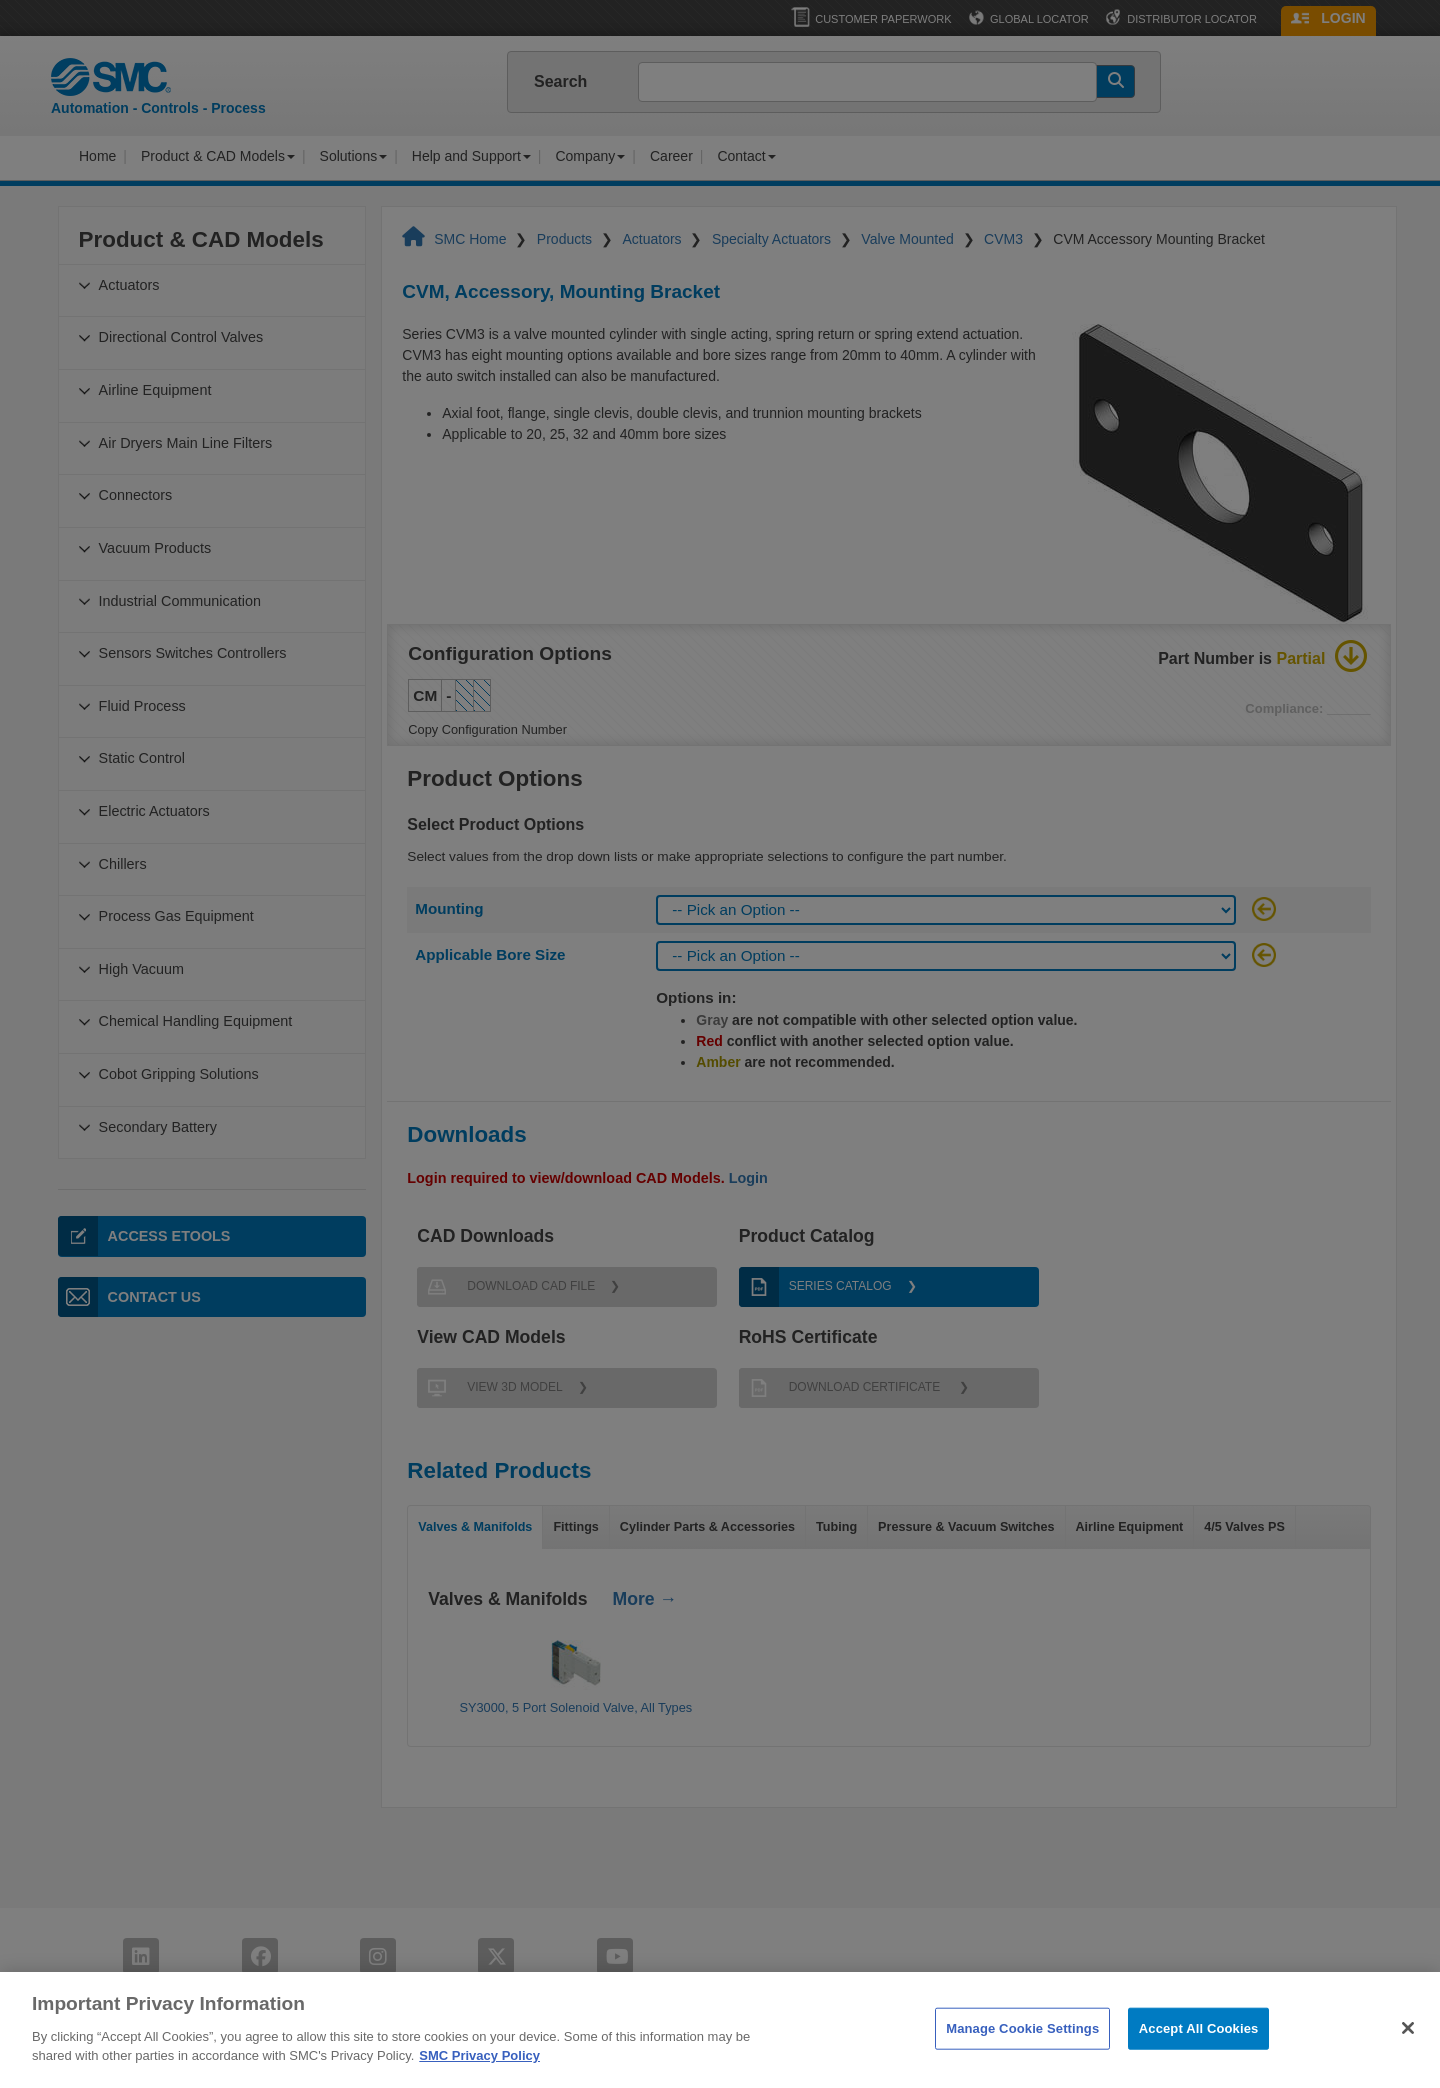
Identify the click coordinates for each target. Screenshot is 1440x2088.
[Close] (1408, 2052)
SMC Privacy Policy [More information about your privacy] (479, 2079)
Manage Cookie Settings (1022, 2052)
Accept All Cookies (1199, 2052)
